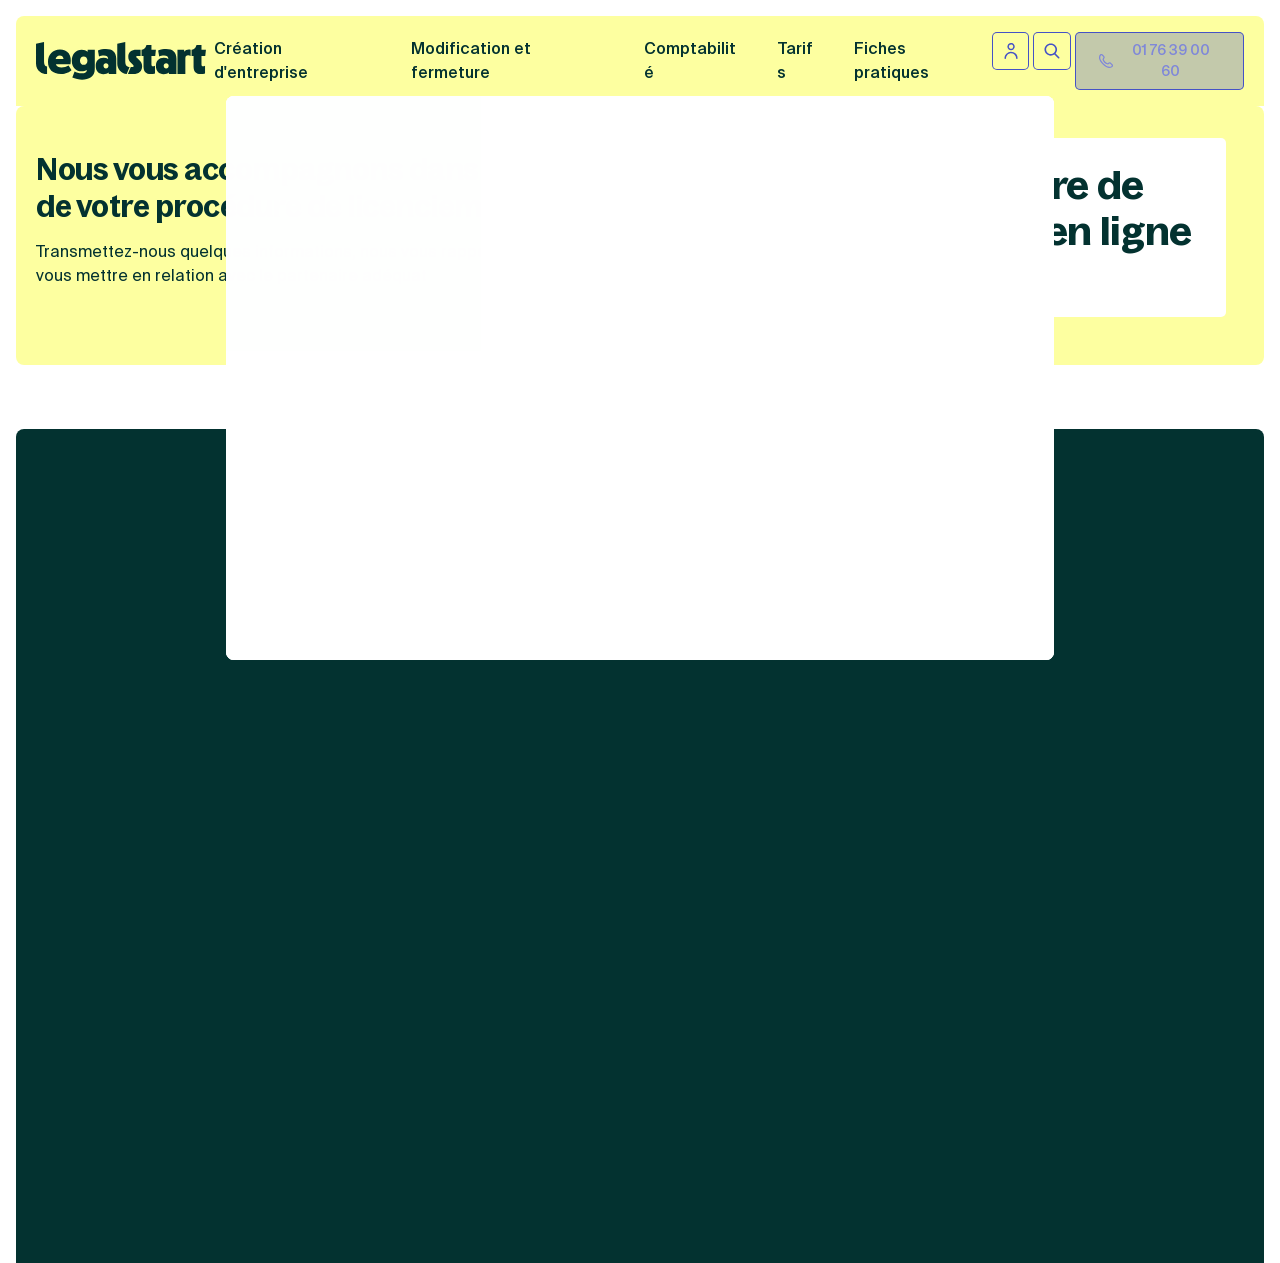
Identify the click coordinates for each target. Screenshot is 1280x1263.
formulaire (628, 1156)
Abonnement (646, 705)
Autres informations (942, 676)
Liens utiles (1139, 496)
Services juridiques (671, 496)
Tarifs (795, 60)
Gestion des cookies (928, 831)
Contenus (901, 496)
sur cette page (863, 1179)
